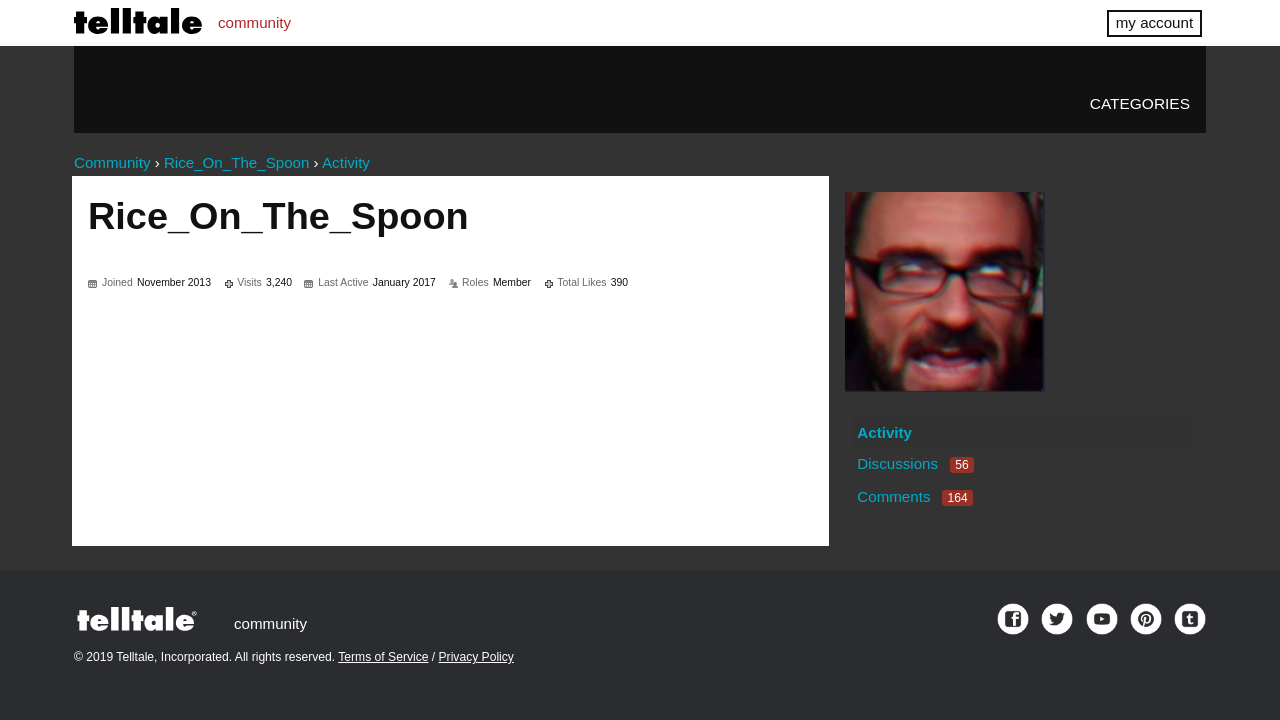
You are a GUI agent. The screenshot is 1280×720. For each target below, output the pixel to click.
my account (1154, 22)
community (254, 22)
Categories (1140, 103)
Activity (884, 432)
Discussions (915, 463)
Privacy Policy (476, 657)
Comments (915, 496)
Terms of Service (383, 657)
